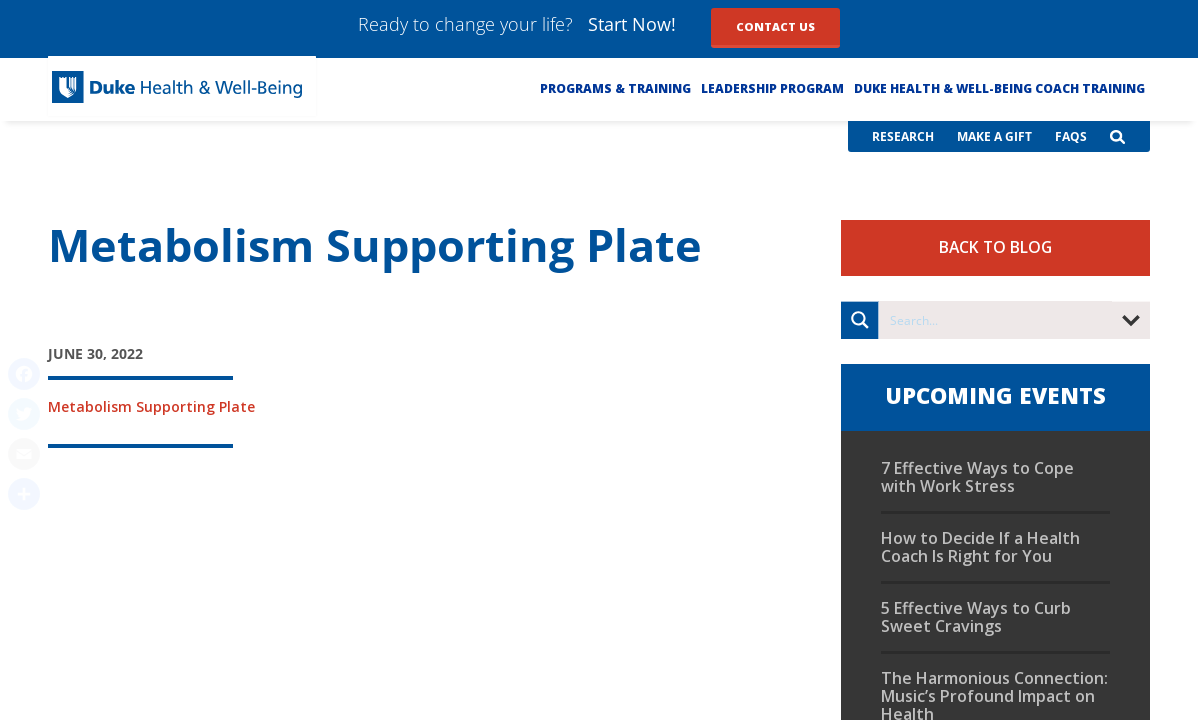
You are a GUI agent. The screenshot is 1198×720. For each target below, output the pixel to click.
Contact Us (775, 26)
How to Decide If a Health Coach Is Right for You (980, 547)
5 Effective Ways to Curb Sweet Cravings (976, 617)
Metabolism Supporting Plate (151, 406)
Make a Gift (994, 136)
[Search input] (996, 320)
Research (903, 136)
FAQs (1071, 136)
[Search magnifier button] (860, 320)
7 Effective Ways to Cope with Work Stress (977, 477)
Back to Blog (995, 247)
